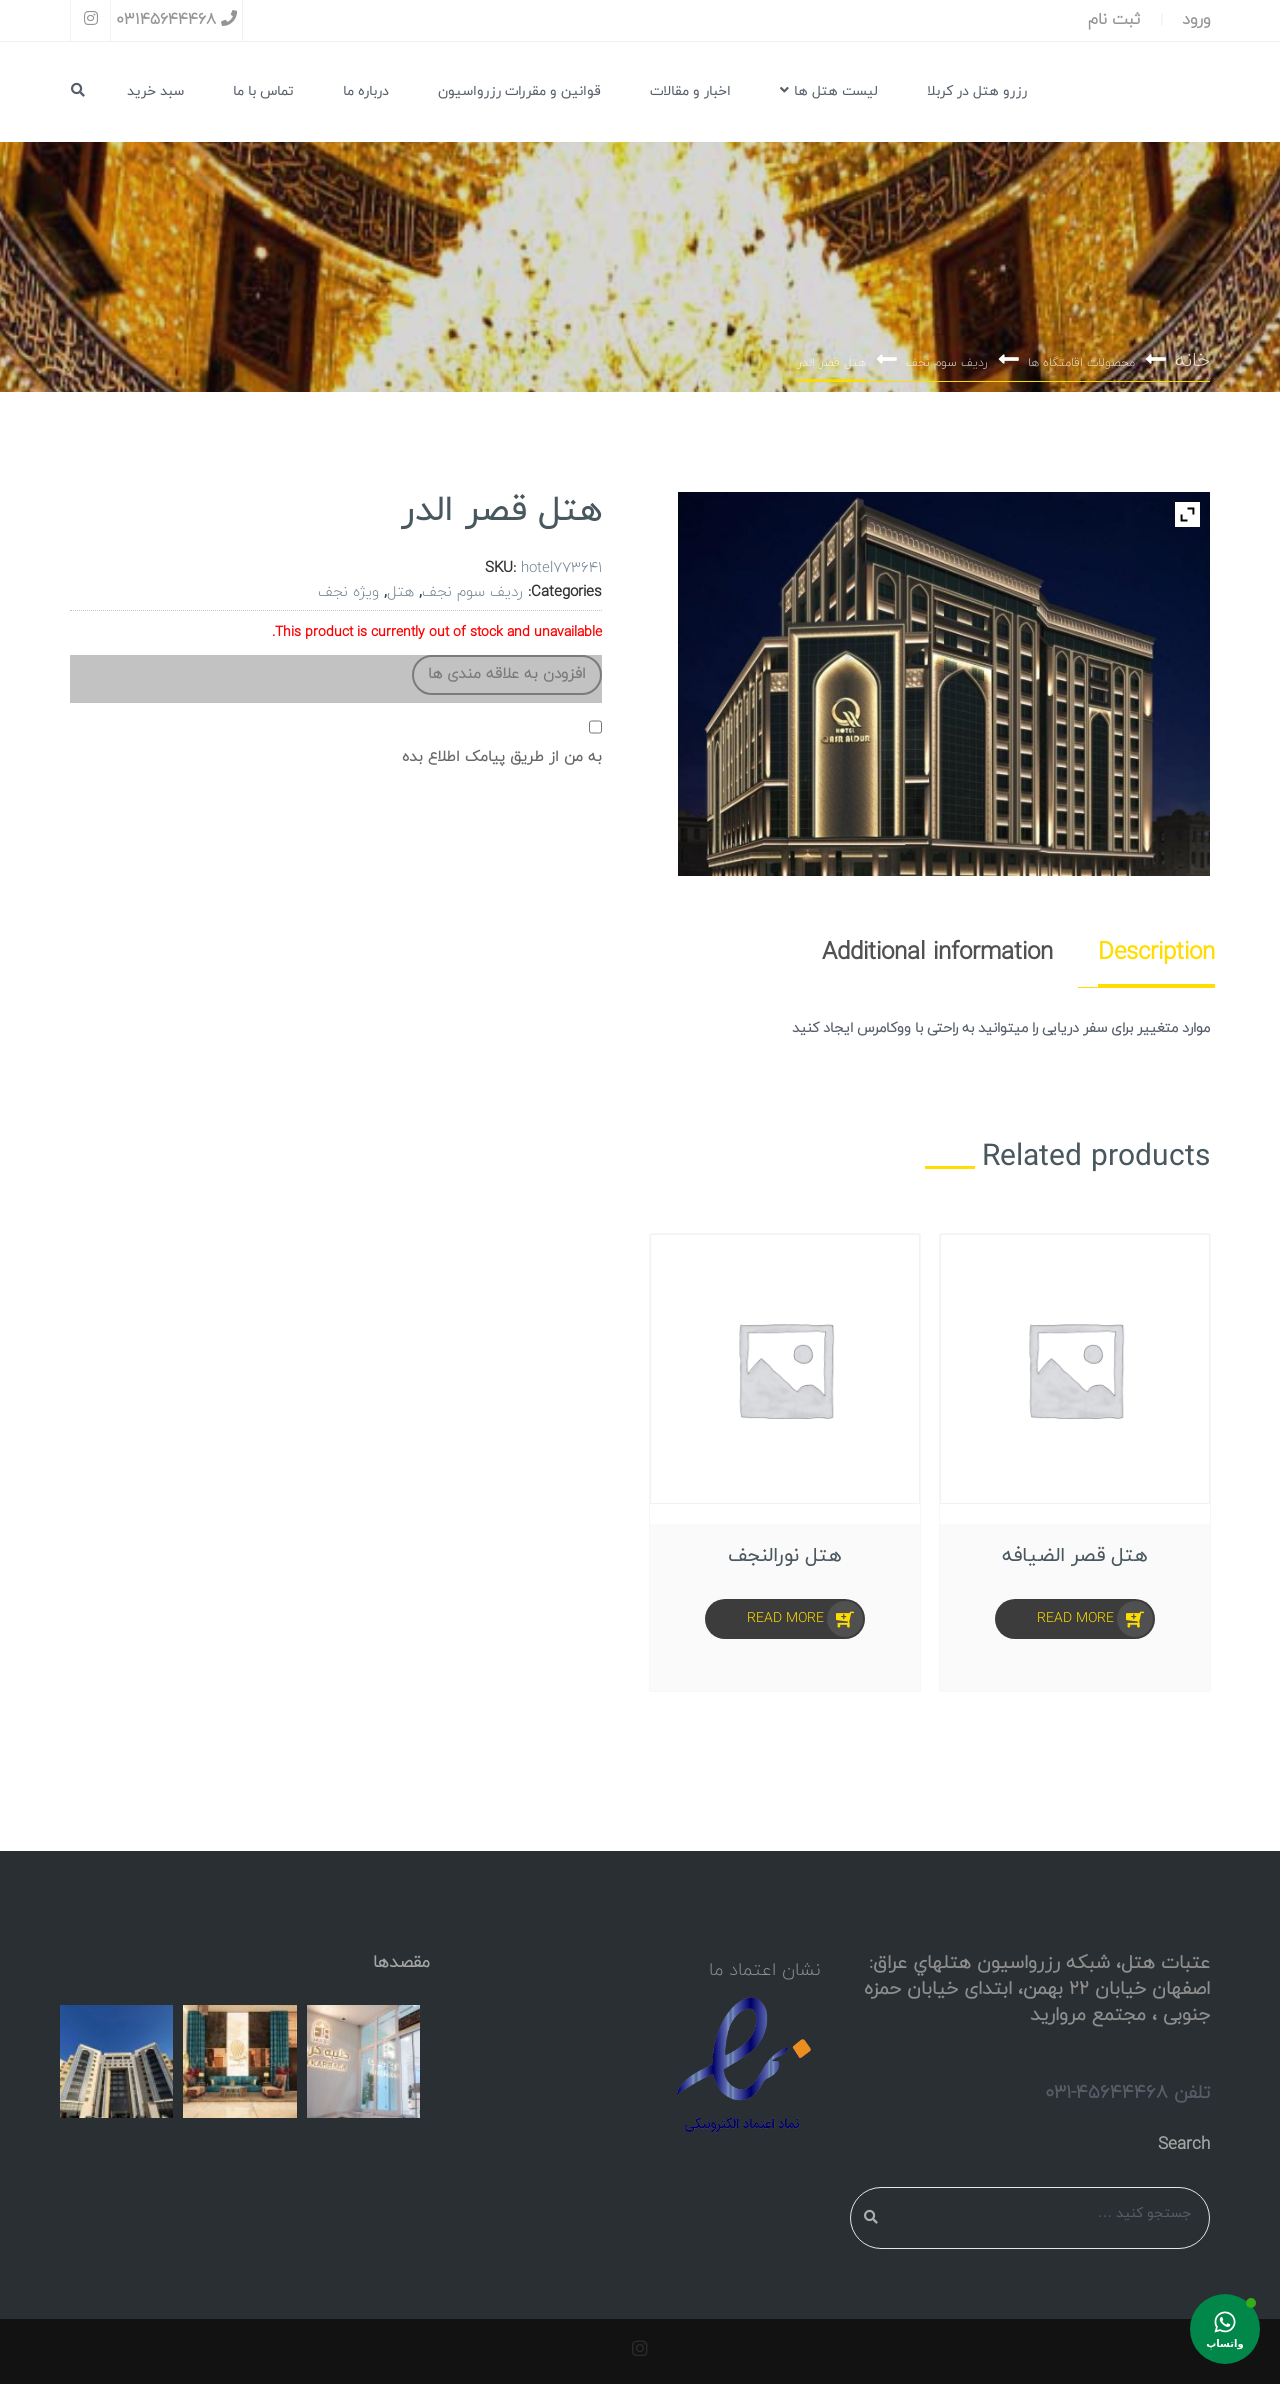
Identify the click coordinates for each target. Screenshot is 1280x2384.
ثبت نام (1114, 20)
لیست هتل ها (829, 91)
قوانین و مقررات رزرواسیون (519, 91)
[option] (785, 1462)
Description (1156, 953)
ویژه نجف (348, 592)
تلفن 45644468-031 (1127, 2093)
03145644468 (176, 20)
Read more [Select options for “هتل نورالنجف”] (785, 1618)
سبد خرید (155, 91)
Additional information (937, 953)
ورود (1196, 20)
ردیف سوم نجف (947, 363)
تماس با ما (263, 91)
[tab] (1144, 953)
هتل (400, 592)
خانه (1192, 361)
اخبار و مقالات (690, 91)
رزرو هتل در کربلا (977, 91)
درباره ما (366, 91)
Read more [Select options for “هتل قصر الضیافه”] (1075, 1618)
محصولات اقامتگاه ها (1081, 363)
